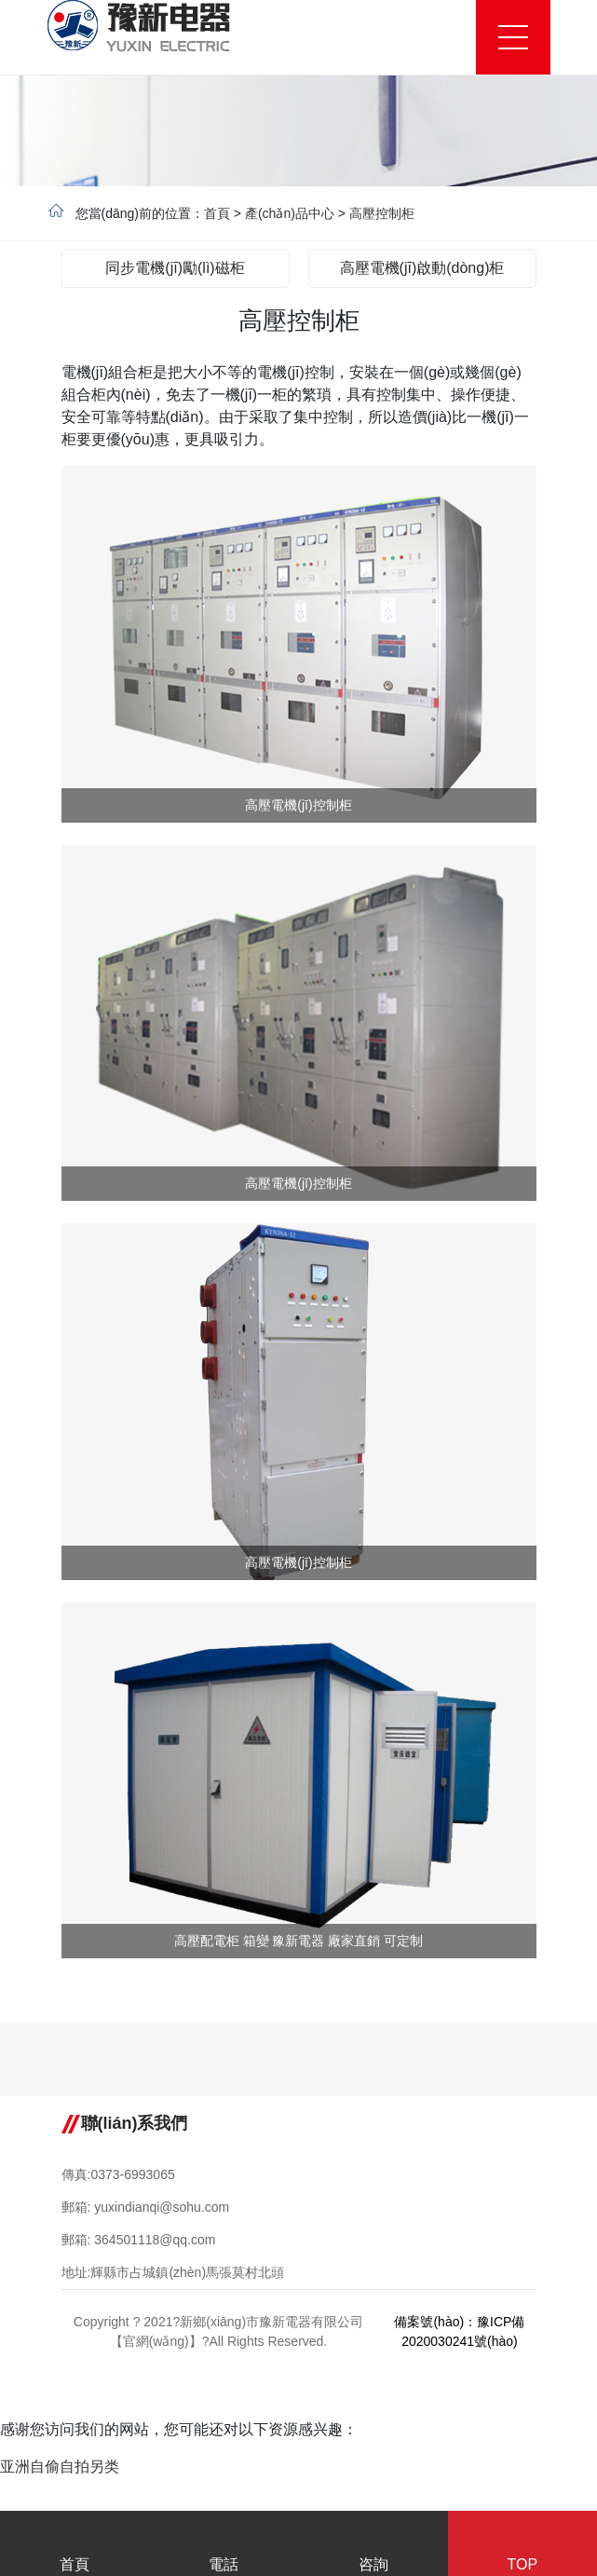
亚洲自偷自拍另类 (59, 2466)
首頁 (217, 213)
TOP (522, 2546)
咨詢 (373, 2546)
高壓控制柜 (381, 213)
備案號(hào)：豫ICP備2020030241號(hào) (459, 2331)
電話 (223, 2546)
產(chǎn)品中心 (289, 213)
